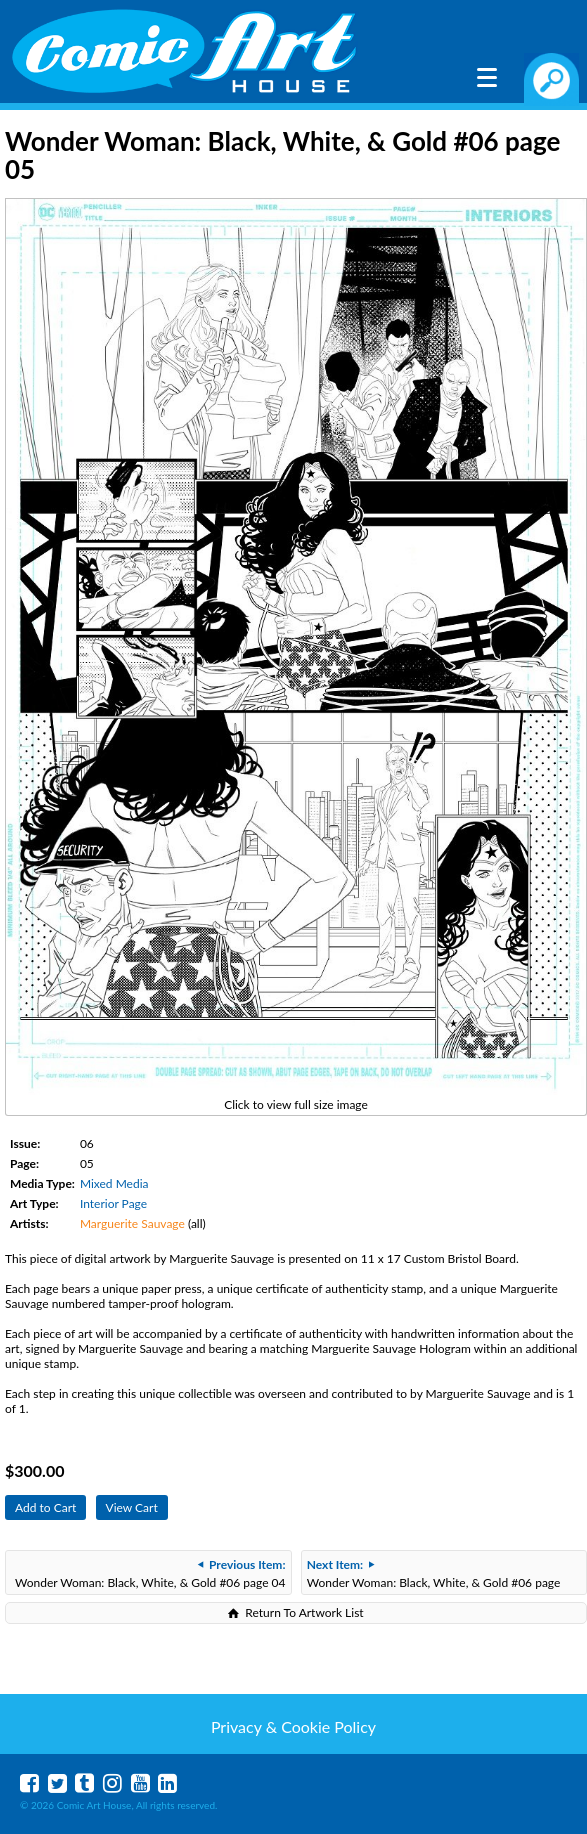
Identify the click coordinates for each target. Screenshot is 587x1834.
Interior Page (113, 1203)
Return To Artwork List (304, 1612)
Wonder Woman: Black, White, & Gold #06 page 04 (150, 1573)
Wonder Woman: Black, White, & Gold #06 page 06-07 (434, 1576)
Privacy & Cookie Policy (293, 1726)
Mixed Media (114, 1183)
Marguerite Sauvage (132, 1223)
